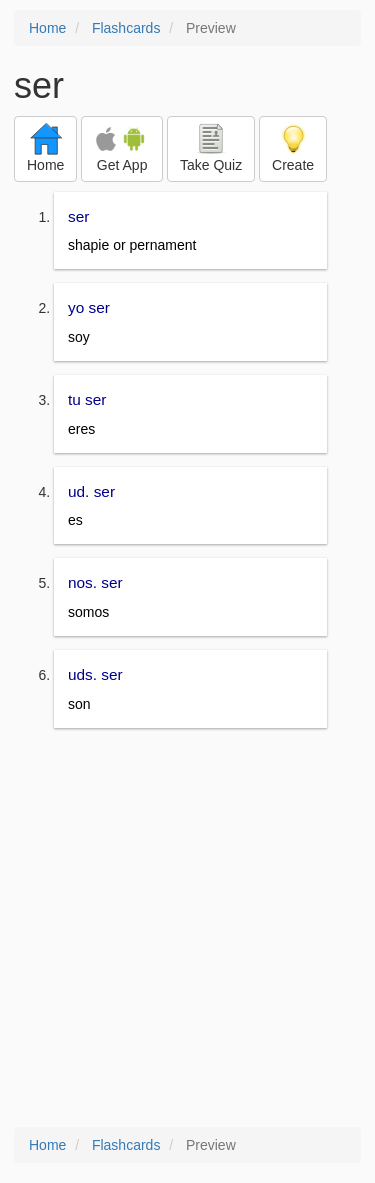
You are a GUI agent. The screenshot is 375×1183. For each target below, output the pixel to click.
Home (47, 28)
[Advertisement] (187, 929)
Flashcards (126, 28)
